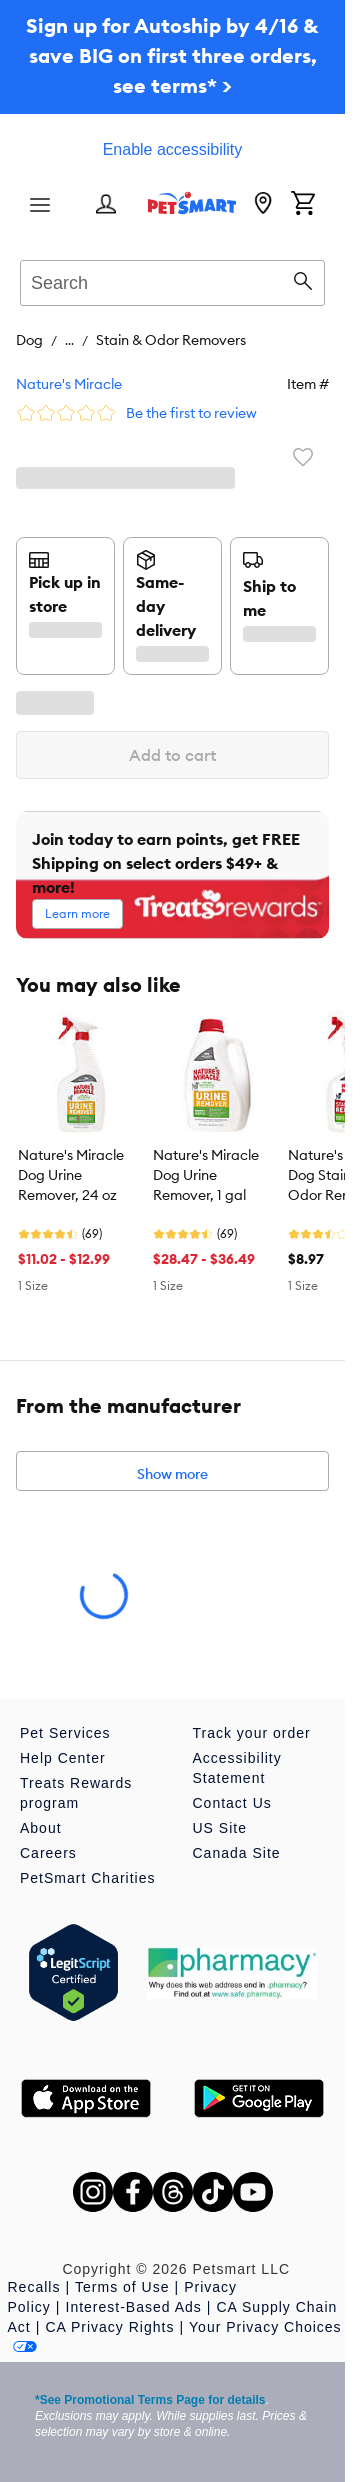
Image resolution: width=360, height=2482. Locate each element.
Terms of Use (122, 2287)
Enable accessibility (173, 149)
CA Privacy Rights (109, 2327)
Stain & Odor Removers (171, 340)
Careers (48, 1853)
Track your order (252, 1733)
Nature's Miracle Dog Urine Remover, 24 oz (71, 1175)
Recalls (34, 2287)
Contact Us (232, 1803)
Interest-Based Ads (134, 2307)
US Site (220, 1828)
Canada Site (237, 1853)
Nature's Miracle (69, 384)
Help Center (63, 1758)
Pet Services (65, 1733)
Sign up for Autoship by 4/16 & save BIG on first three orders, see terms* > (172, 55)
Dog (29, 340)
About (41, 1828)
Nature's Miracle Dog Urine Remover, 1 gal (206, 1175)
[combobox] (172, 280)
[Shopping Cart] (303, 205)
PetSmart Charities (87, 1878)
